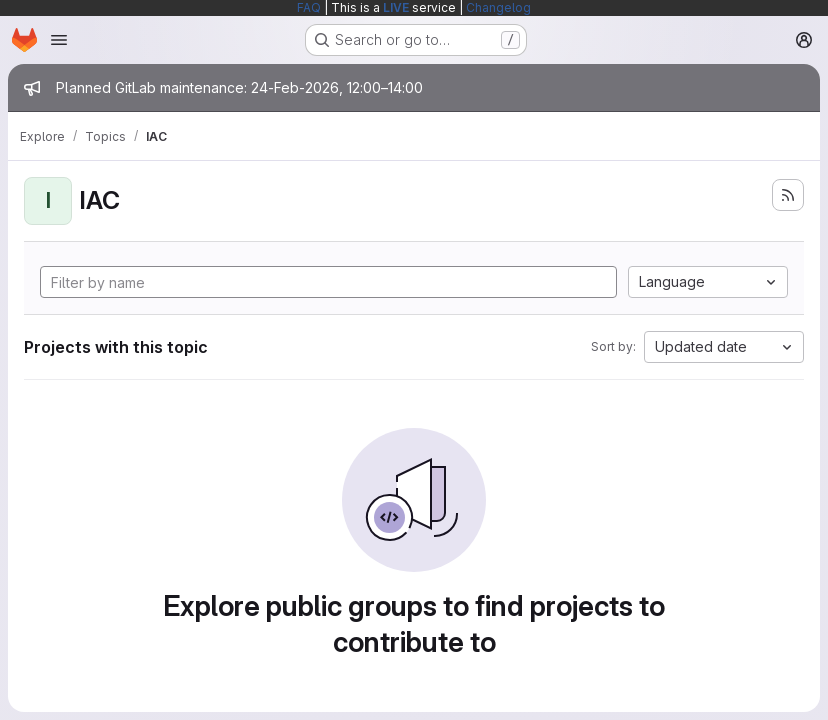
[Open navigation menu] (59, 40)
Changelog (498, 7)
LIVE (396, 7)
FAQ (309, 7)
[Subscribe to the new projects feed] (788, 195)
